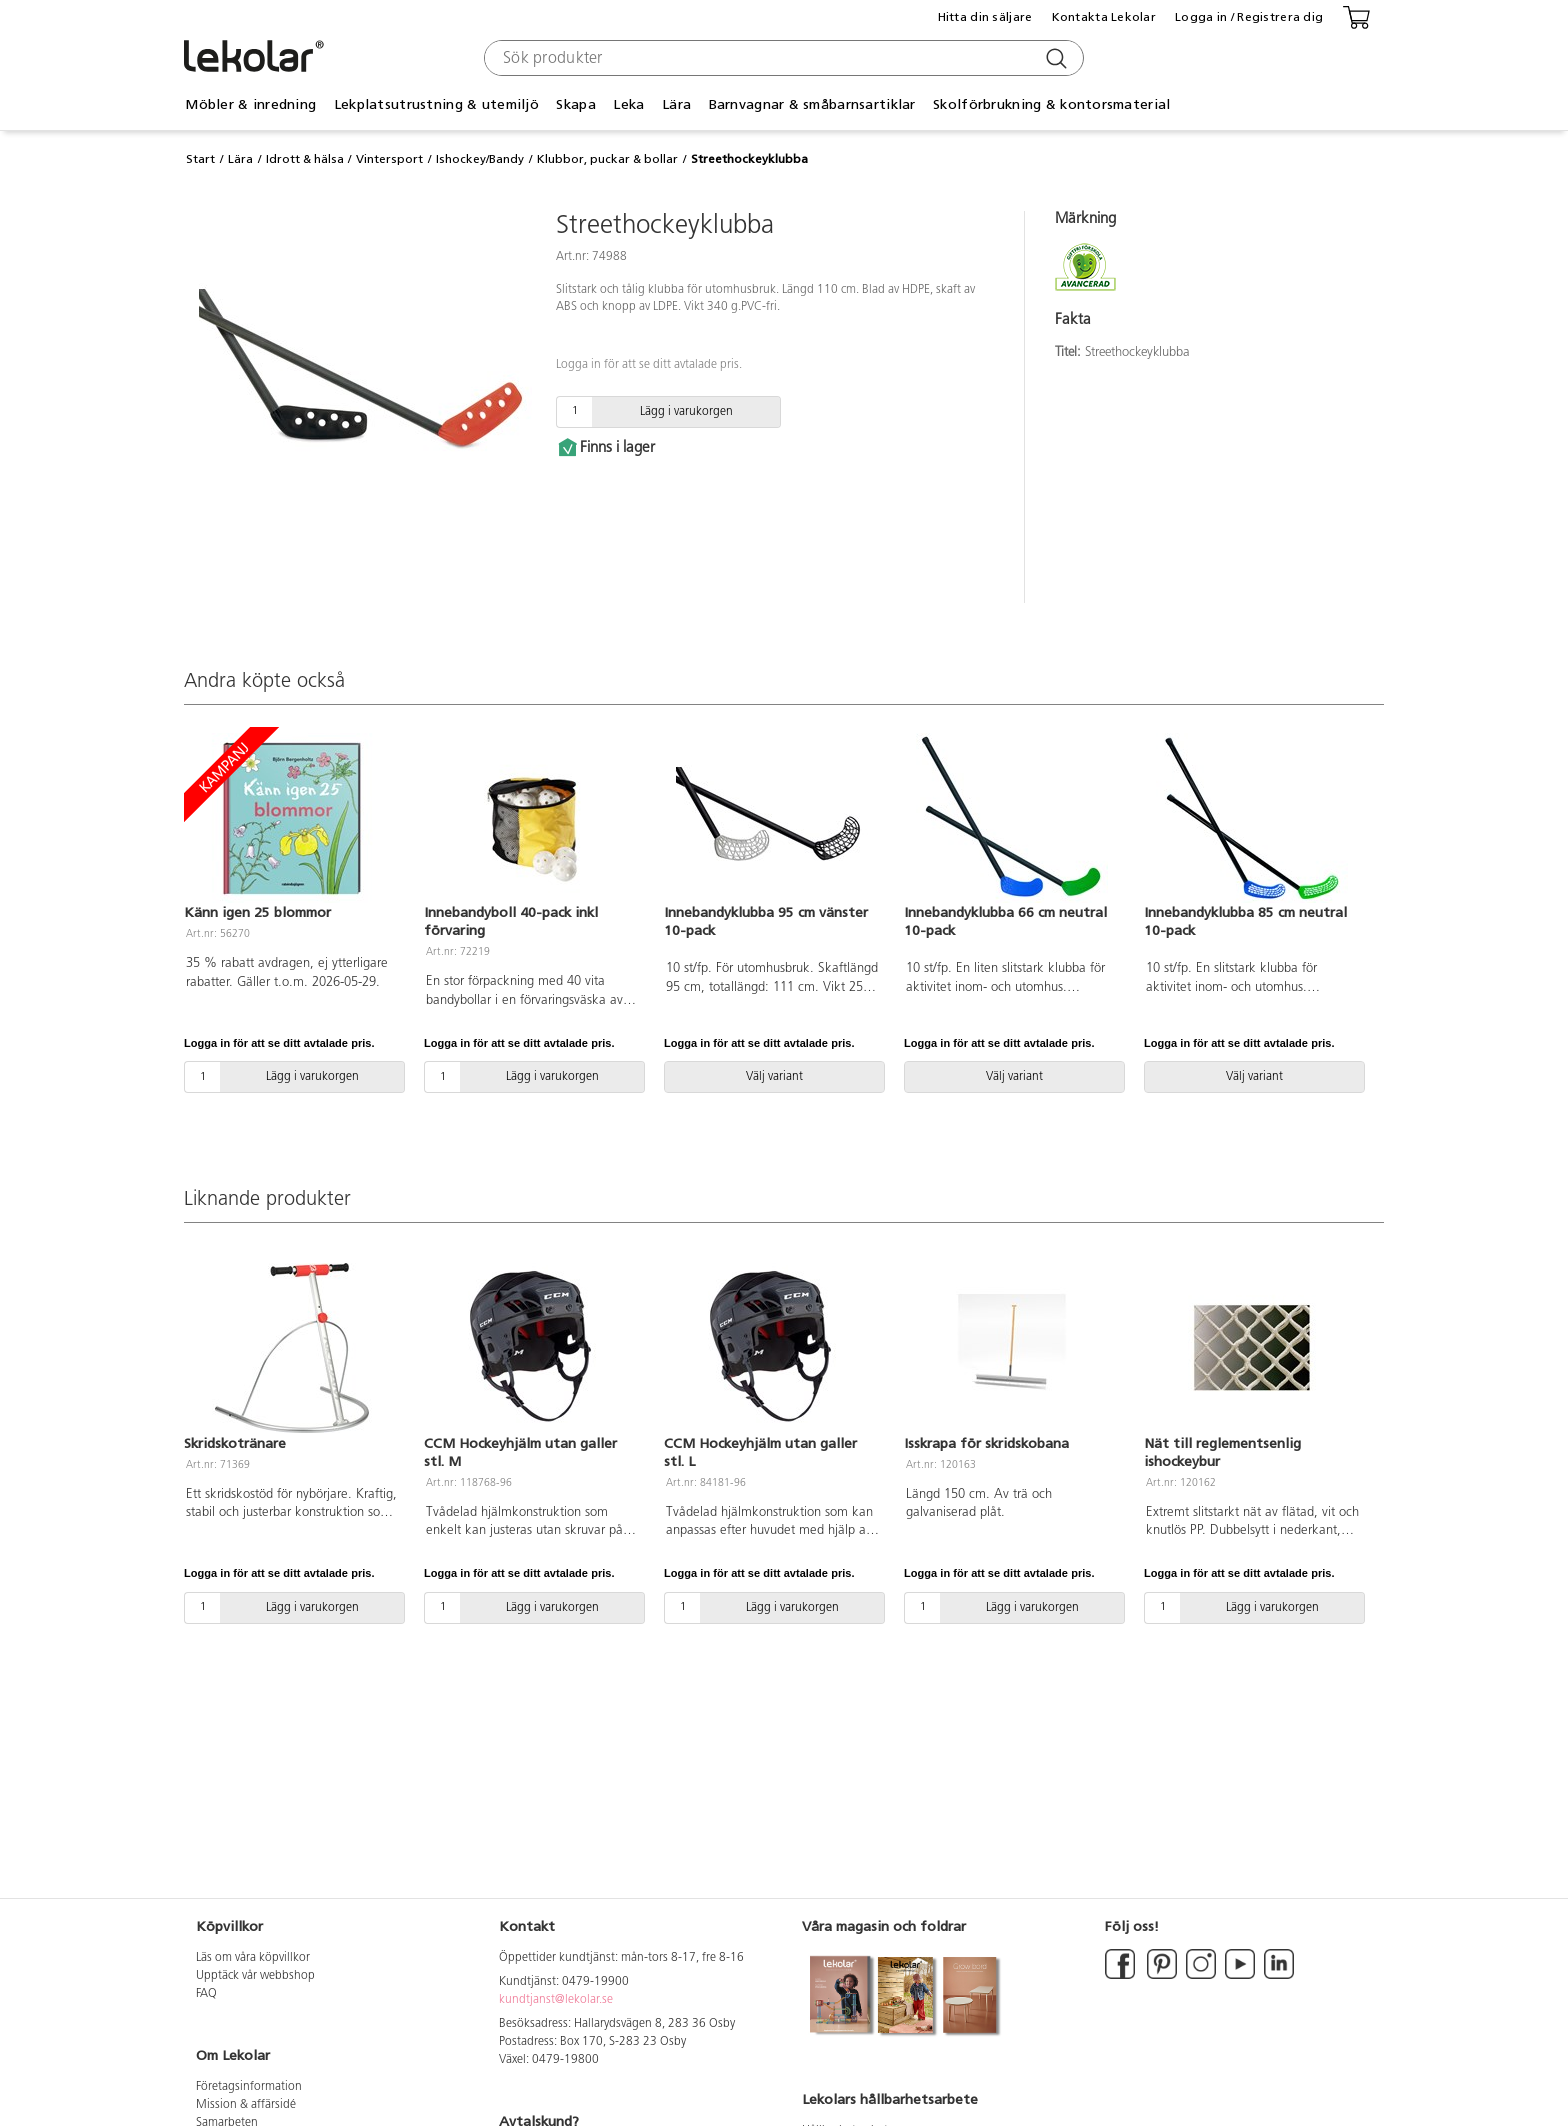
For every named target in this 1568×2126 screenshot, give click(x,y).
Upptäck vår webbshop (255, 1976)
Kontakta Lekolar (1104, 17)
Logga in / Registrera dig (1249, 17)
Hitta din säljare (985, 17)
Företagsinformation (249, 2087)
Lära (676, 104)
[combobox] (781, 58)
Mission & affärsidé (246, 2105)
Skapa (575, 104)
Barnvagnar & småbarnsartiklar (812, 104)
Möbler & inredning (250, 104)
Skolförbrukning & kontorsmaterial (1051, 104)
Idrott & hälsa (305, 159)
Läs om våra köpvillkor (253, 1958)
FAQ (206, 1994)
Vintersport (389, 159)
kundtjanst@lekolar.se (556, 2000)
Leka (628, 104)
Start (200, 159)
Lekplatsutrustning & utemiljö (436, 104)
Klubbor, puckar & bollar (607, 159)
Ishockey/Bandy (480, 159)
